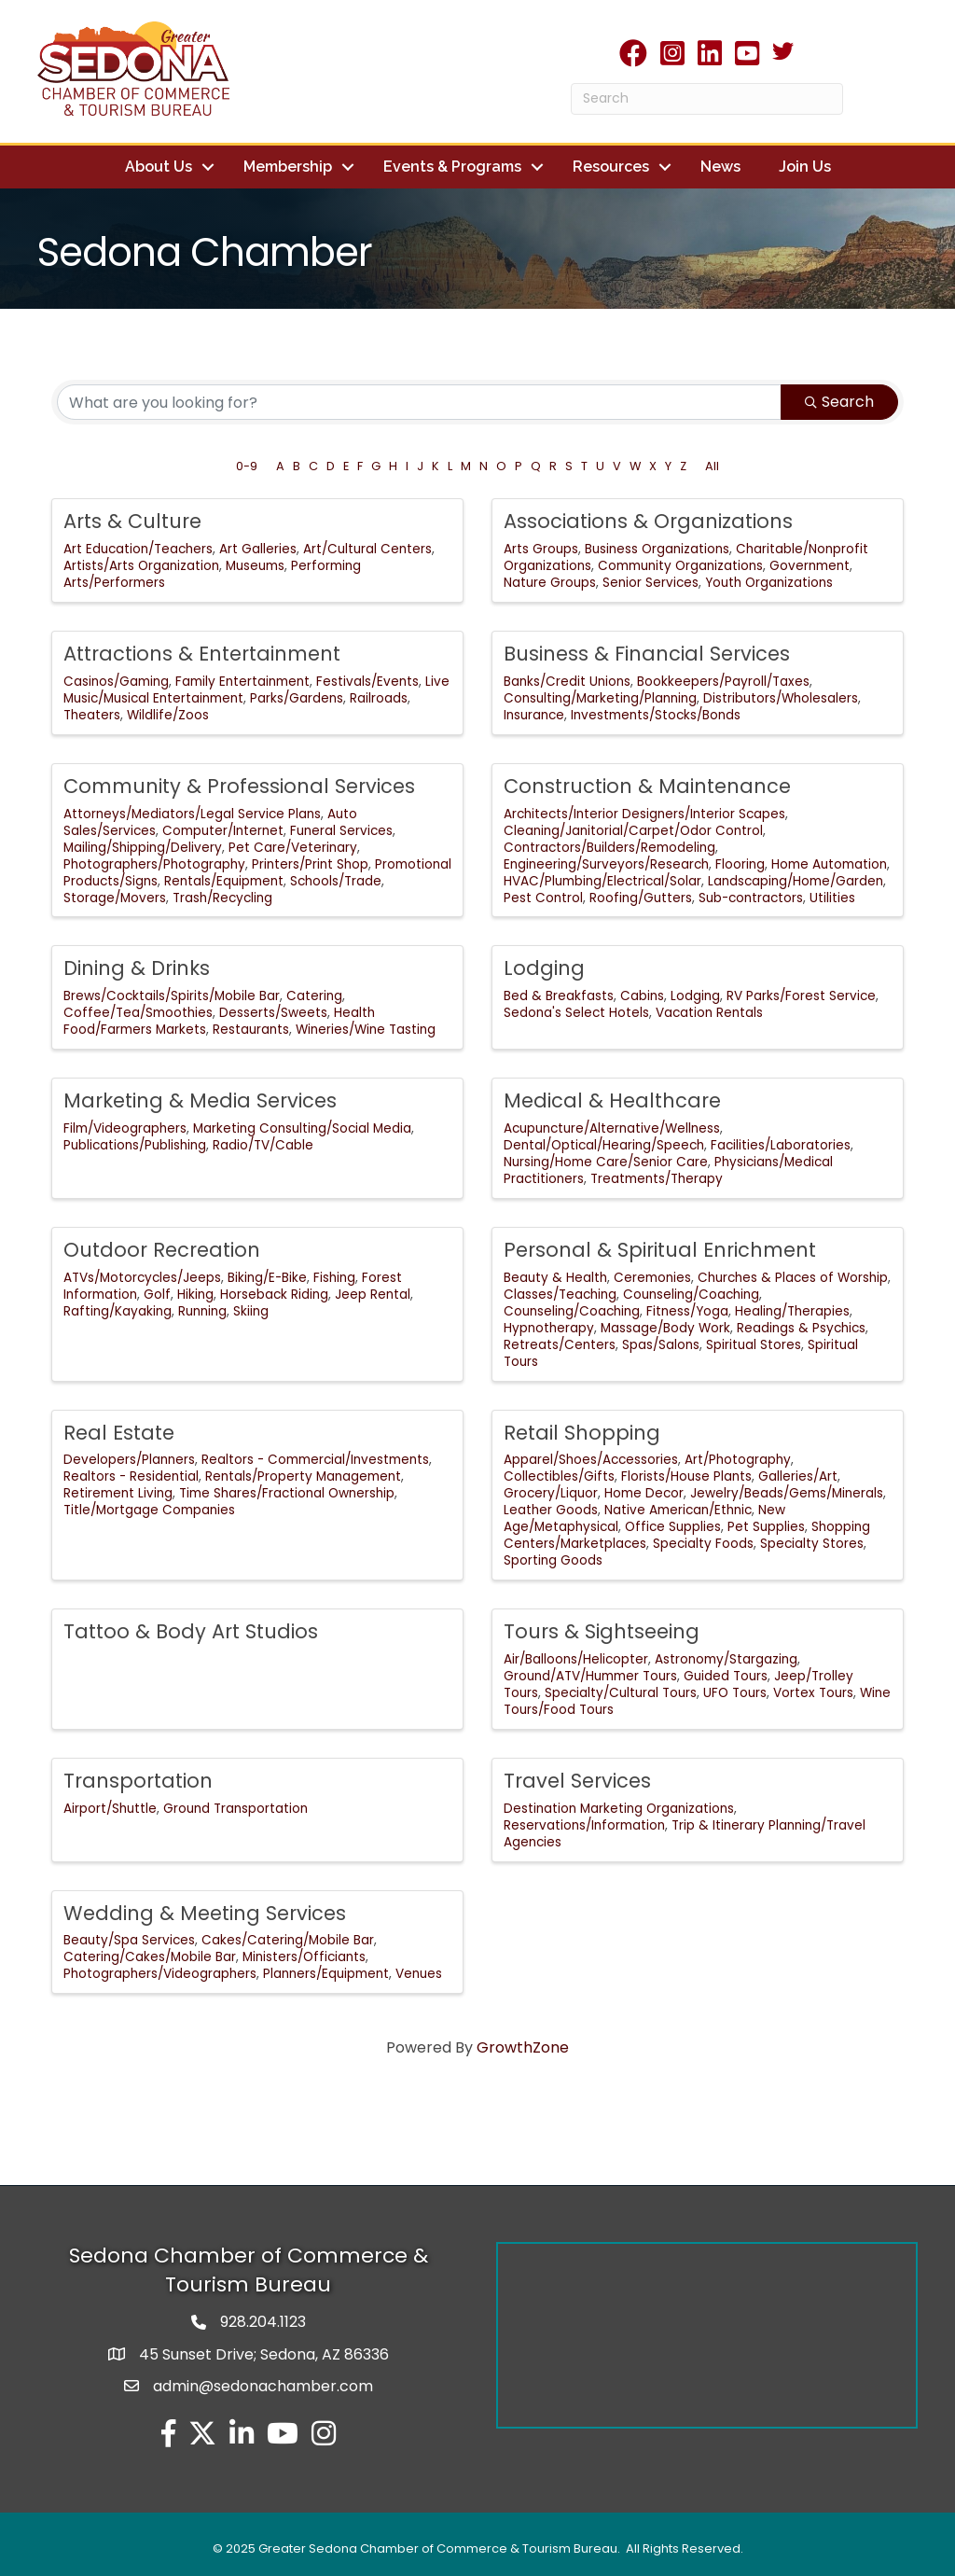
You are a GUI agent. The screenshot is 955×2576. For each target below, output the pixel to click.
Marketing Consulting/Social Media (302, 1127)
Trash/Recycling (222, 897)
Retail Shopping (582, 1431)
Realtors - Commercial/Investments (315, 1460)
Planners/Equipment (326, 1973)
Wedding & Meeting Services (204, 1912)
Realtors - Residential (131, 1476)
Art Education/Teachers (138, 548)
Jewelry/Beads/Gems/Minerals (786, 1492)
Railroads (379, 697)
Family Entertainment (242, 680)
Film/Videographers (125, 1127)
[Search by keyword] (419, 401)
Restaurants (251, 1028)
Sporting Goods (553, 1559)
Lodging (544, 968)
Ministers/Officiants (304, 1957)
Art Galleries (258, 548)
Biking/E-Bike (267, 1277)
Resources (611, 166)
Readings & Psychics (801, 1327)
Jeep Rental (372, 1293)
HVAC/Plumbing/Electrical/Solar (602, 880)
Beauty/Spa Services (129, 1940)
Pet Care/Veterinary (292, 847)
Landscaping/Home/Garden (795, 880)
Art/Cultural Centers (367, 548)
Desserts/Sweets (273, 1012)
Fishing (334, 1277)
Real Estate (118, 1431)
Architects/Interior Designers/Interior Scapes (644, 813)
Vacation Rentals (709, 1012)
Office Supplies (673, 1526)
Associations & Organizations (648, 520)
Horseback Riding (274, 1293)
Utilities (832, 897)
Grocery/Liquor (551, 1492)
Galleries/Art (797, 1476)
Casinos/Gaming (116, 680)
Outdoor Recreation (161, 1248)
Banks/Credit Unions (567, 680)
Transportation (138, 1779)
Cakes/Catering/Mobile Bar (287, 1940)
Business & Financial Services (647, 652)
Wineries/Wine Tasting (366, 1028)
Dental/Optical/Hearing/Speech (604, 1144)
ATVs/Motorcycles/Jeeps (142, 1277)
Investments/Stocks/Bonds (655, 714)
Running (202, 1310)
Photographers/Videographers (159, 1973)
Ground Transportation (235, 1808)
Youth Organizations (769, 582)
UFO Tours (735, 1692)
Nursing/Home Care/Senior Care (606, 1161)
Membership (287, 166)
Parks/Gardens (296, 697)
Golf (157, 1293)
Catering (314, 995)
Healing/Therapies (792, 1310)
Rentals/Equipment (224, 880)
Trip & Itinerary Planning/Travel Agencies (684, 1833)
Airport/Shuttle (110, 1808)
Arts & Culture (132, 520)
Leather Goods (551, 1509)
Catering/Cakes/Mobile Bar (149, 1957)
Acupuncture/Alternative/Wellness (612, 1127)
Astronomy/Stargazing (726, 1658)
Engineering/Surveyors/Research (606, 863)
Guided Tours (726, 1675)
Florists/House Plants (686, 1476)
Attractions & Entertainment (201, 652)
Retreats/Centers (560, 1344)
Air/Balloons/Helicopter (576, 1658)
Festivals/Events (367, 680)
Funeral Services (341, 830)
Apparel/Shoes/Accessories (591, 1460)
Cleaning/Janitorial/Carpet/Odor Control (633, 830)
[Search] (707, 99)
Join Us (805, 166)
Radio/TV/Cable (263, 1144)
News (720, 166)
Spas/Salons (660, 1344)
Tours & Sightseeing (601, 1630)
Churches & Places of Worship (793, 1277)
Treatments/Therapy (656, 1178)
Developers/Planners (129, 1460)
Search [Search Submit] (839, 400)
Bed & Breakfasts (559, 995)
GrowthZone (523, 2046)
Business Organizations (657, 548)
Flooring (740, 863)
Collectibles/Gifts (559, 1476)
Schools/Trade (335, 880)
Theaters (91, 714)
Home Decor (644, 1492)
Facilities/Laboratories (781, 1144)
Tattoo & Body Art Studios (190, 1630)
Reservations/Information (584, 1824)
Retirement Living (118, 1492)
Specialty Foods (703, 1543)
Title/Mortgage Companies (149, 1509)
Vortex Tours (813, 1692)
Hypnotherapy (549, 1327)
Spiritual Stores (753, 1344)
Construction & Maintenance (647, 785)
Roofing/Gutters (640, 897)
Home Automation (829, 863)
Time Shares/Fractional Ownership (286, 1492)
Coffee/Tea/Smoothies (138, 1012)
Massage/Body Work (665, 1327)
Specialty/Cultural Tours (621, 1692)
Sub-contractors (751, 897)
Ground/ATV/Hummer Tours (590, 1675)
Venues (418, 1973)
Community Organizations (680, 565)
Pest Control (543, 897)
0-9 (246, 465)
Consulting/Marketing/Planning (600, 697)
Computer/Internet (223, 830)
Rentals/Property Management (303, 1476)
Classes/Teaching (560, 1293)
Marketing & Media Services (200, 1099)
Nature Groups (550, 582)
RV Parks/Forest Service (801, 995)
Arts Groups (541, 548)
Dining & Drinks (136, 968)
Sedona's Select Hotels (576, 1012)
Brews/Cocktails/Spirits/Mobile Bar (171, 995)
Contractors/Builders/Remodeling (609, 847)
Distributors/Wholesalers (780, 697)
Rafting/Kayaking (117, 1310)
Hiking (195, 1293)
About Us (158, 166)
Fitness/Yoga (687, 1310)
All (712, 465)
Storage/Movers (114, 897)
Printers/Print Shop (310, 863)
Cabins (642, 995)
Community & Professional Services (239, 785)
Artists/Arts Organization (141, 565)
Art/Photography (738, 1460)
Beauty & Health (555, 1277)
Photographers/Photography (154, 863)
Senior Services (650, 582)
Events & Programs (452, 166)
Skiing (251, 1310)
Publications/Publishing (134, 1144)
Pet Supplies (766, 1526)
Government (809, 565)
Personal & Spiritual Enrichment (660, 1248)
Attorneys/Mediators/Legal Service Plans (192, 813)
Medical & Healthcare (612, 1099)
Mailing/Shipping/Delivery (142, 847)
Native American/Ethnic (678, 1509)
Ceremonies (652, 1277)
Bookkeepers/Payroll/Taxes (723, 680)
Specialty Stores (812, 1543)
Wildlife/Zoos (168, 714)
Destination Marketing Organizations (619, 1808)
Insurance (534, 714)
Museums (255, 565)
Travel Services (577, 1779)
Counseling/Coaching (691, 1293)
